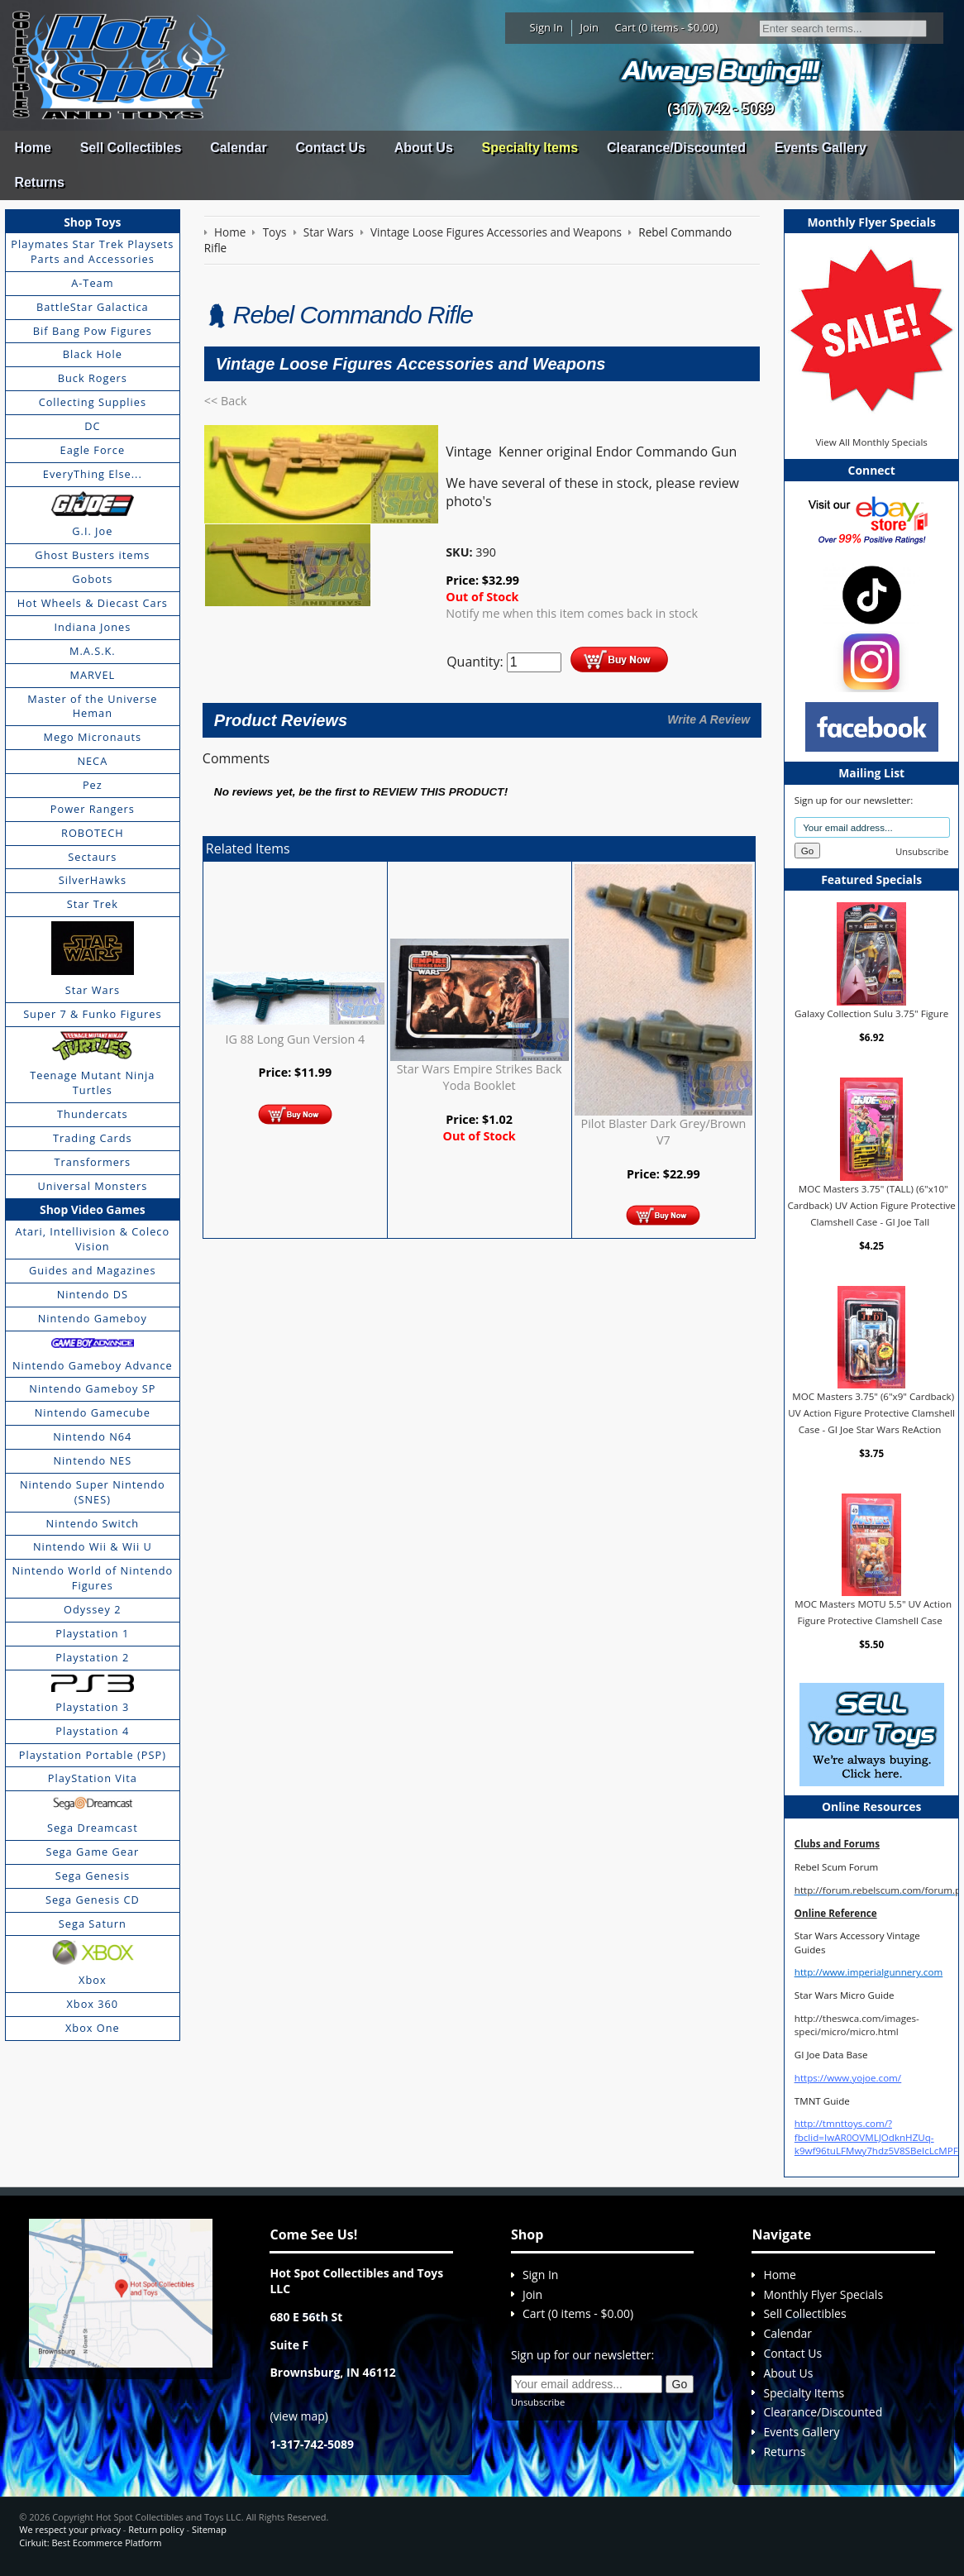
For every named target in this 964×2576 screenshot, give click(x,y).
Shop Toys (92, 222)
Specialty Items (530, 148)
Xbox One (92, 2027)
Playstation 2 (92, 1657)
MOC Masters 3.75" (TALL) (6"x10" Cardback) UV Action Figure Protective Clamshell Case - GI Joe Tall (871, 1205)
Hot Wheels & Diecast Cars (92, 602)
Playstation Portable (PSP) (92, 1754)
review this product (438, 792)
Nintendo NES (93, 1460)
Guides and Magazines (92, 1270)
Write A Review (708, 719)
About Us (423, 148)
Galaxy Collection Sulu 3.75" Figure (871, 1013)
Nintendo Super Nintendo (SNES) (92, 1492)
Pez (93, 784)
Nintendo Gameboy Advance (92, 1365)
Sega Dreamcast (92, 1827)
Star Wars (92, 989)
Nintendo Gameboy (92, 1318)
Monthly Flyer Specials (823, 2294)
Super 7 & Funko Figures (92, 1013)
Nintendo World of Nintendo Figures (92, 1578)
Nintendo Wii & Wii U (92, 1546)
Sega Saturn (92, 1923)
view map (299, 2416)
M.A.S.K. (92, 650)
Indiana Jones (92, 626)
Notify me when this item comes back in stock (572, 613)
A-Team (92, 282)
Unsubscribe (921, 851)
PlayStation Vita (92, 1778)
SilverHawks (92, 879)
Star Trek (92, 903)
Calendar (238, 148)
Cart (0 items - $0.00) (666, 27)
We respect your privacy (70, 2529)
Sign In (546, 27)
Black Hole (92, 353)
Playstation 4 (92, 1730)
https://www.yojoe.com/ (848, 2078)
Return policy (156, 2529)
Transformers (93, 1161)
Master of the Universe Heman (92, 706)
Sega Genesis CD (92, 1899)
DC (92, 425)
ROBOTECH (92, 832)
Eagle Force (93, 449)
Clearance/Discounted (676, 148)
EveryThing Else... (92, 473)
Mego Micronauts (93, 736)
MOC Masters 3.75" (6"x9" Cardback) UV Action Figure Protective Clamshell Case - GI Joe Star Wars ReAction (871, 1412)
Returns (39, 182)
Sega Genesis (92, 1875)
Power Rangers (92, 808)
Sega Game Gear (92, 1851)
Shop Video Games (93, 1209)
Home (32, 148)
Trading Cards (92, 1137)
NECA (92, 760)
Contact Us (330, 148)
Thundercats (92, 1113)
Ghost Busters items (92, 554)
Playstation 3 (92, 1706)
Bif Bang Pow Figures (92, 330)
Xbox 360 (92, 2003)
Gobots (92, 578)
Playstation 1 (92, 1633)
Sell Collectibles (131, 148)
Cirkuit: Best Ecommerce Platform (90, 2542)
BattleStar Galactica (92, 306)
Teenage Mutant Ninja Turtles (92, 1082)
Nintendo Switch (93, 1523)
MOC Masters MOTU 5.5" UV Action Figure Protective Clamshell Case (873, 1612)
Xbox (93, 1979)
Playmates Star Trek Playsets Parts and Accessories (92, 251)
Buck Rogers (92, 377)
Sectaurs (92, 856)
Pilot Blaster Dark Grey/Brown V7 (664, 1132)
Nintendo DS (92, 1294)
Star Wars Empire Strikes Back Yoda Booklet (479, 1077)
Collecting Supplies (92, 401)
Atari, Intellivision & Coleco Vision (93, 1239)
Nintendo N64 (92, 1436)
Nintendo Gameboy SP (92, 1388)
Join (589, 27)
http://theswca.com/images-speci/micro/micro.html (857, 2025)
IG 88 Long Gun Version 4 (295, 1039)
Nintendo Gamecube (92, 1412)
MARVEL (92, 674)
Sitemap (209, 2529)
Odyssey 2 (92, 1609)
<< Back (225, 401)
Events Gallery (820, 148)
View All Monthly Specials (871, 442)
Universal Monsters (92, 1185)
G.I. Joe (92, 530)
